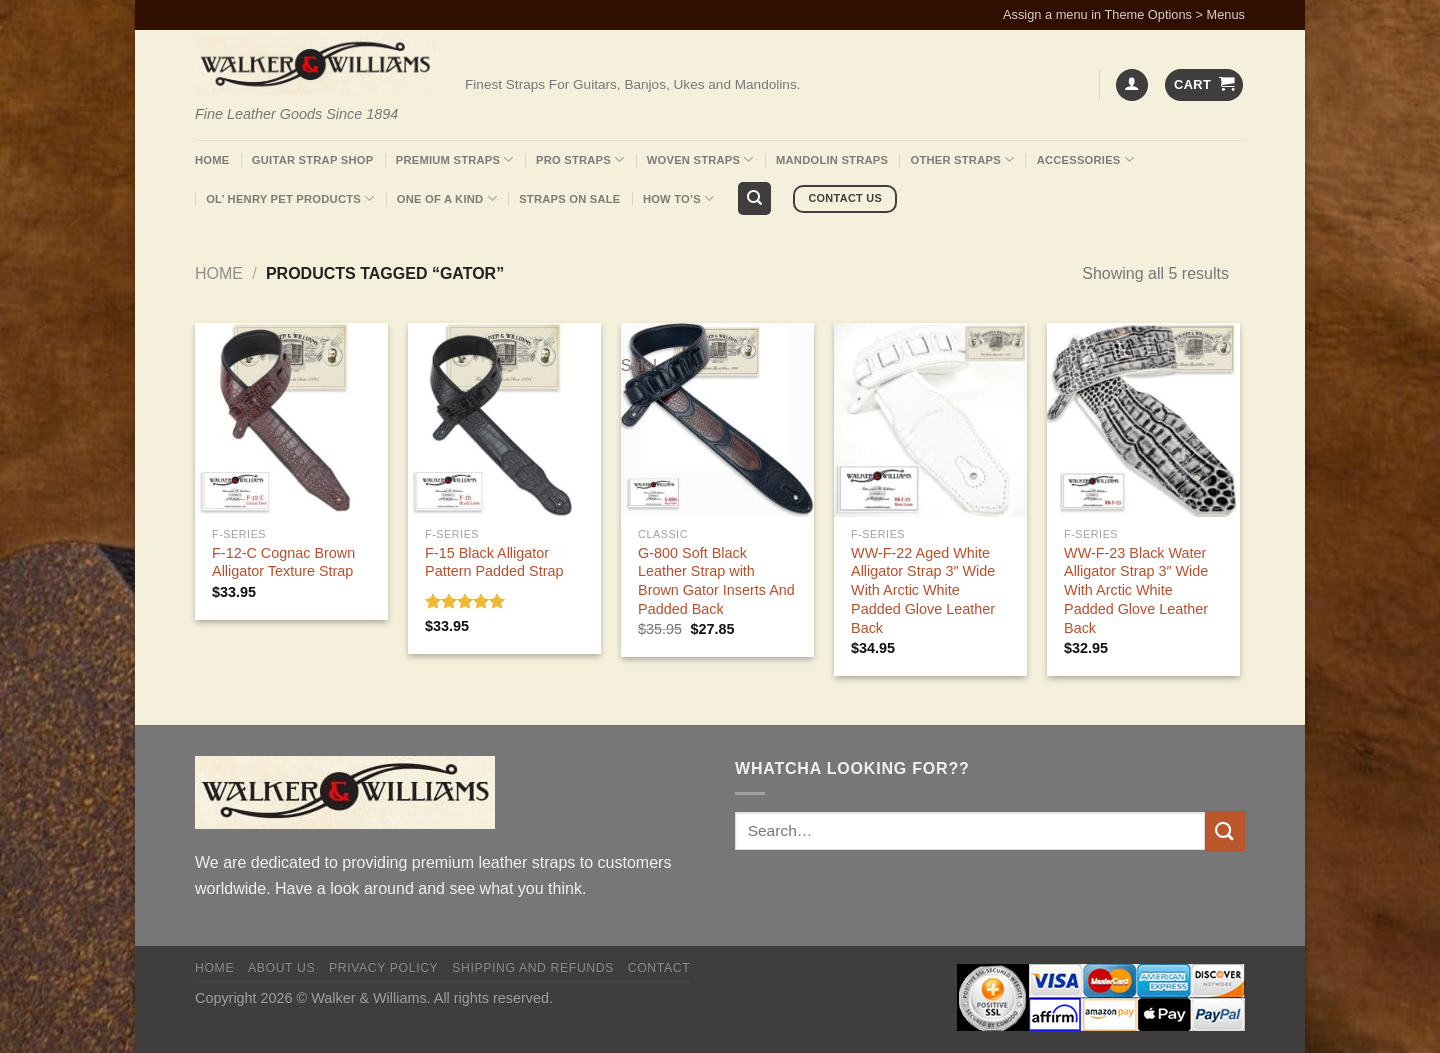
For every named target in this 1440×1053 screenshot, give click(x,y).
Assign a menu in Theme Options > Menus (1124, 14)
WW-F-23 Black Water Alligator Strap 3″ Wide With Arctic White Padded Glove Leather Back (1136, 590)
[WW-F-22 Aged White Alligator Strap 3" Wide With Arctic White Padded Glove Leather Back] (930, 419)
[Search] (754, 198)
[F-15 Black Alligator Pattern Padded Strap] (504, 419)
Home (212, 160)
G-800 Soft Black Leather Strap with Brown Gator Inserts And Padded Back (716, 581)
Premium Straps (455, 159)
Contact (659, 968)
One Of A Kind (447, 198)
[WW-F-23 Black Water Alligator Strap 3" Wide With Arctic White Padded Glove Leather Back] (1143, 419)
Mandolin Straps (832, 160)
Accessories (1085, 159)
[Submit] (1225, 830)
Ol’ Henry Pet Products (290, 198)
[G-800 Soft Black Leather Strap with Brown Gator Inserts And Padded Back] (717, 419)
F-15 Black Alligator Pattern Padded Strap (494, 562)
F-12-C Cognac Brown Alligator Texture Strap (283, 562)
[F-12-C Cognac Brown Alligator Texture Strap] (291, 419)
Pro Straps (580, 159)
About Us (281, 968)
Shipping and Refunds (533, 968)
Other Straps (963, 159)
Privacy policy (383, 968)
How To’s (679, 198)
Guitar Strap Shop (313, 160)
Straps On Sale (569, 199)
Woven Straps (700, 159)
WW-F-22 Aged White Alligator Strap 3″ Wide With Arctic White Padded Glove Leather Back (923, 590)
